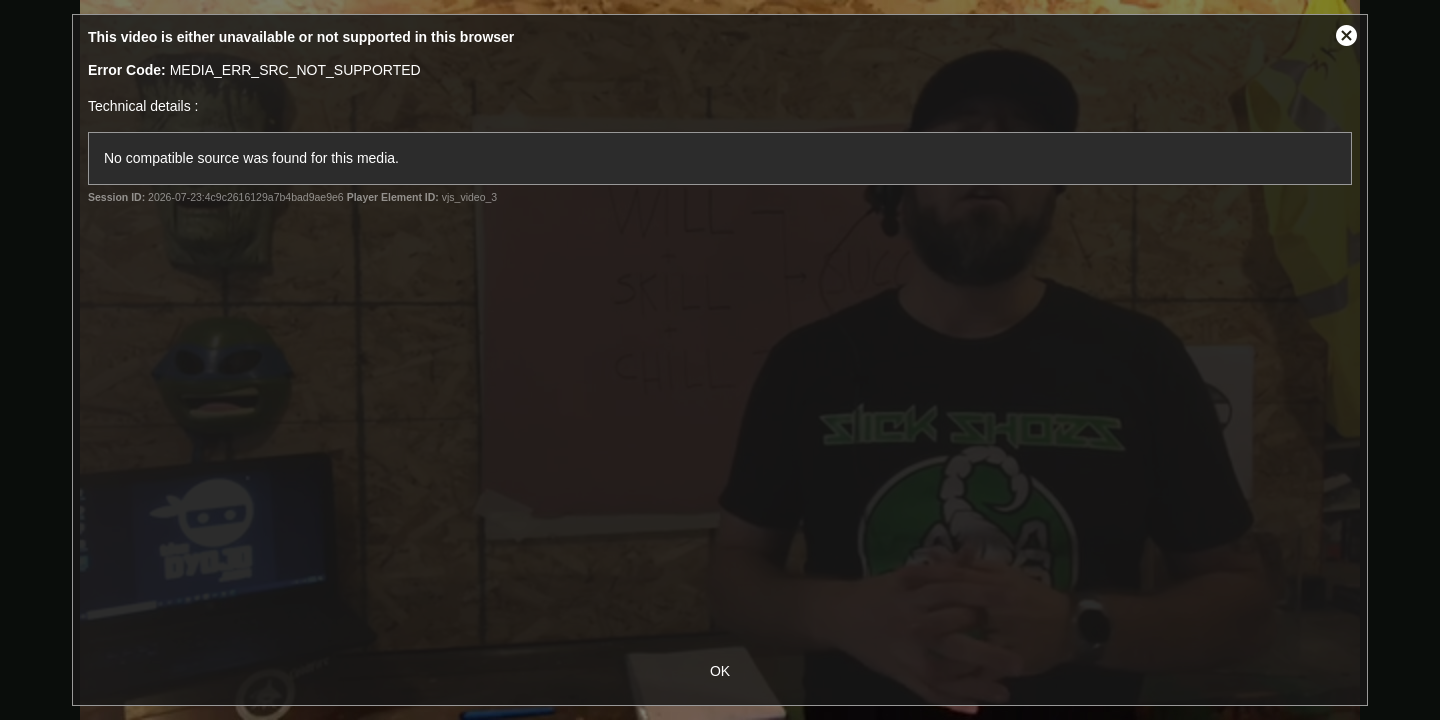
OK (720, 671)
